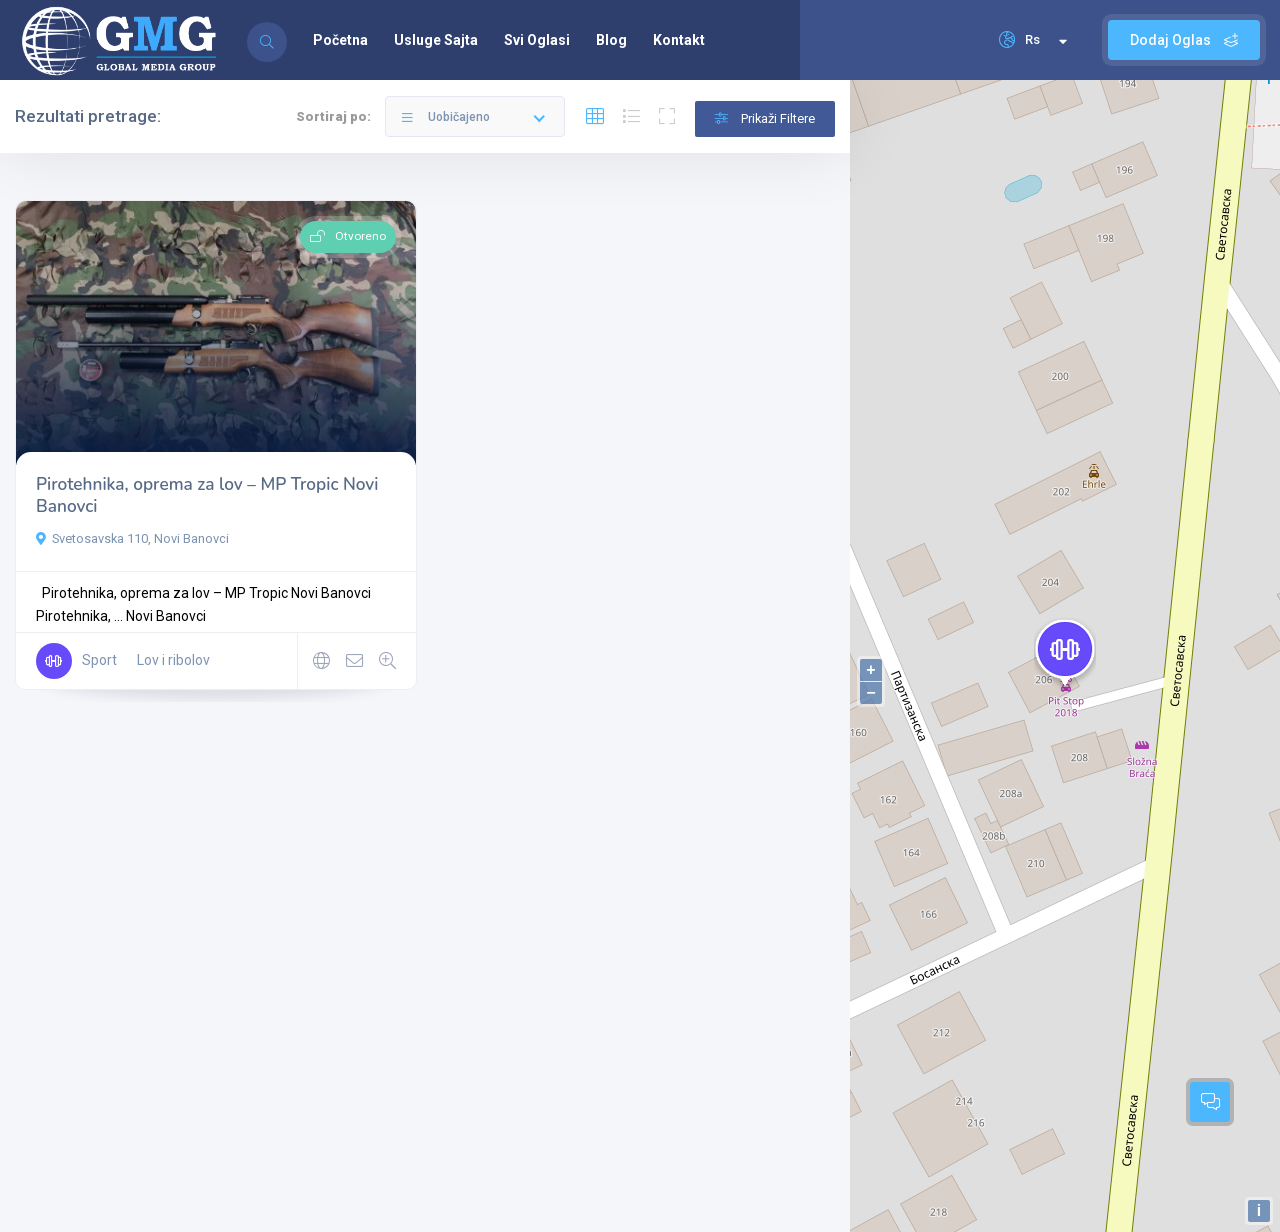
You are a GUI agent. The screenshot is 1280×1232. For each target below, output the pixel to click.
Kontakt (679, 40)
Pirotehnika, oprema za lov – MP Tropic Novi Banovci (207, 495)
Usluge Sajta (436, 40)
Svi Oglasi (537, 40)
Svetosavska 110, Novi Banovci (132, 538)
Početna (340, 40)
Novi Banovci (166, 616)
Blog (611, 40)
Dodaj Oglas (1184, 40)
